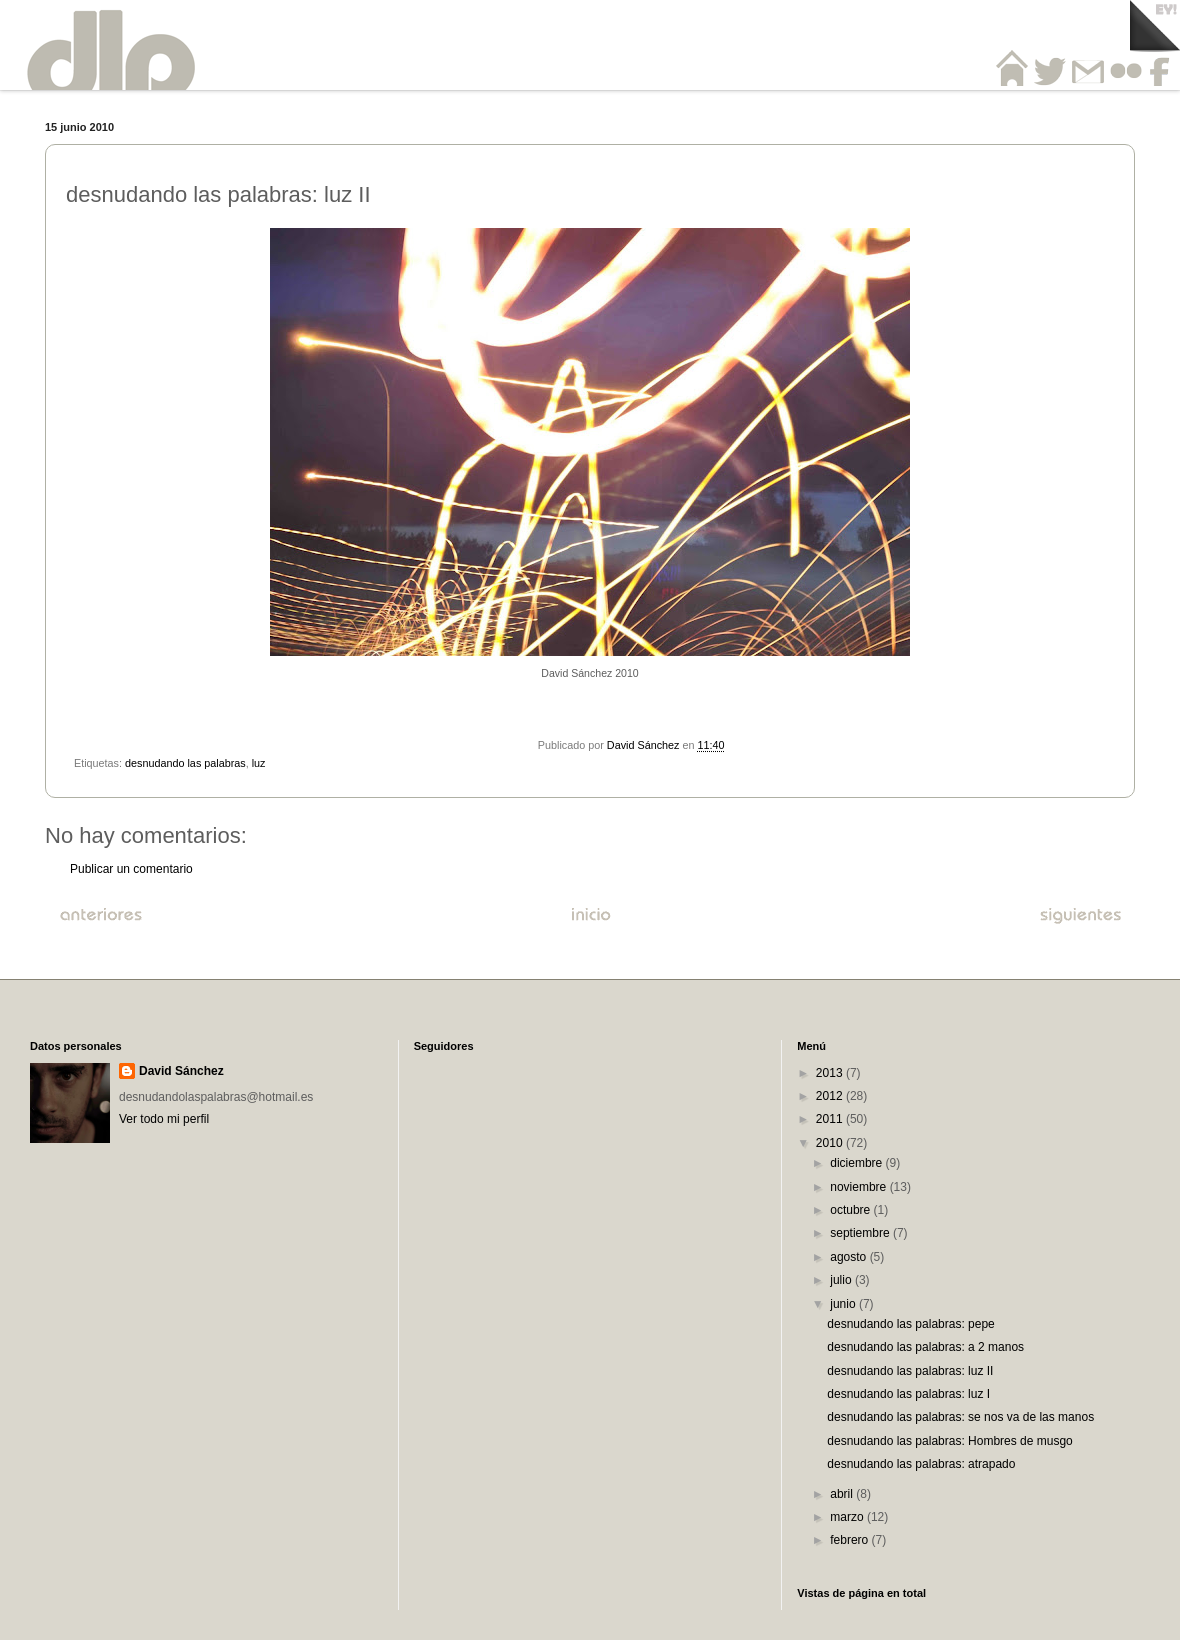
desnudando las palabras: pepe (910, 1324)
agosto (849, 1257)
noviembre (859, 1187)
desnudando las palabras (185, 763)
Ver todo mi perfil (164, 1119)
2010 (831, 1143)
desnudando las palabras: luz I (908, 1394)
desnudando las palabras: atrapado (921, 1464)
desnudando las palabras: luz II (910, 1371)
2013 (831, 1073)
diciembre (857, 1163)
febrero (850, 1540)
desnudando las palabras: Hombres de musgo (949, 1441)
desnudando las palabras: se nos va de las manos (960, 1417)
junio (844, 1304)
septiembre (861, 1233)
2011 (831, 1119)
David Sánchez (181, 1071)
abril (843, 1494)
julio (842, 1280)
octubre (851, 1210)
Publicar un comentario (131, 869)
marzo (848, 1517)
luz (259, 763)
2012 (831, 1096)
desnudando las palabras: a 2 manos (925, 1347)
